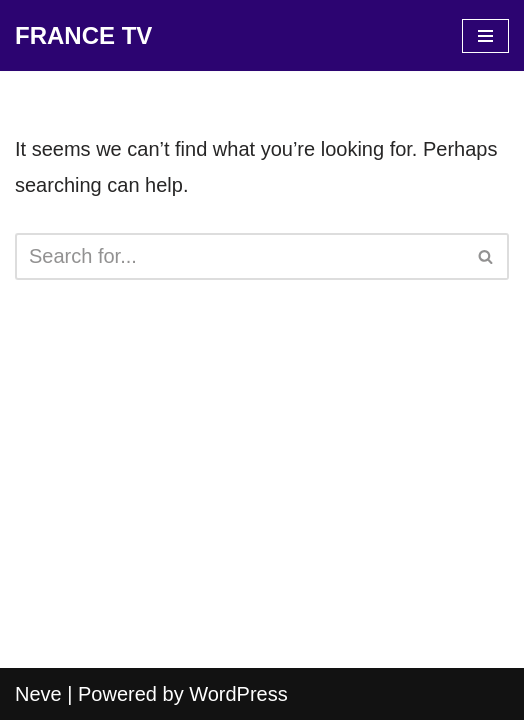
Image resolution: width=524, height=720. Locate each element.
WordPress (238, 694)
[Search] (239, 256)
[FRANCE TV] (83, 35)
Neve (38, 694)
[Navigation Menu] (485, 36)
